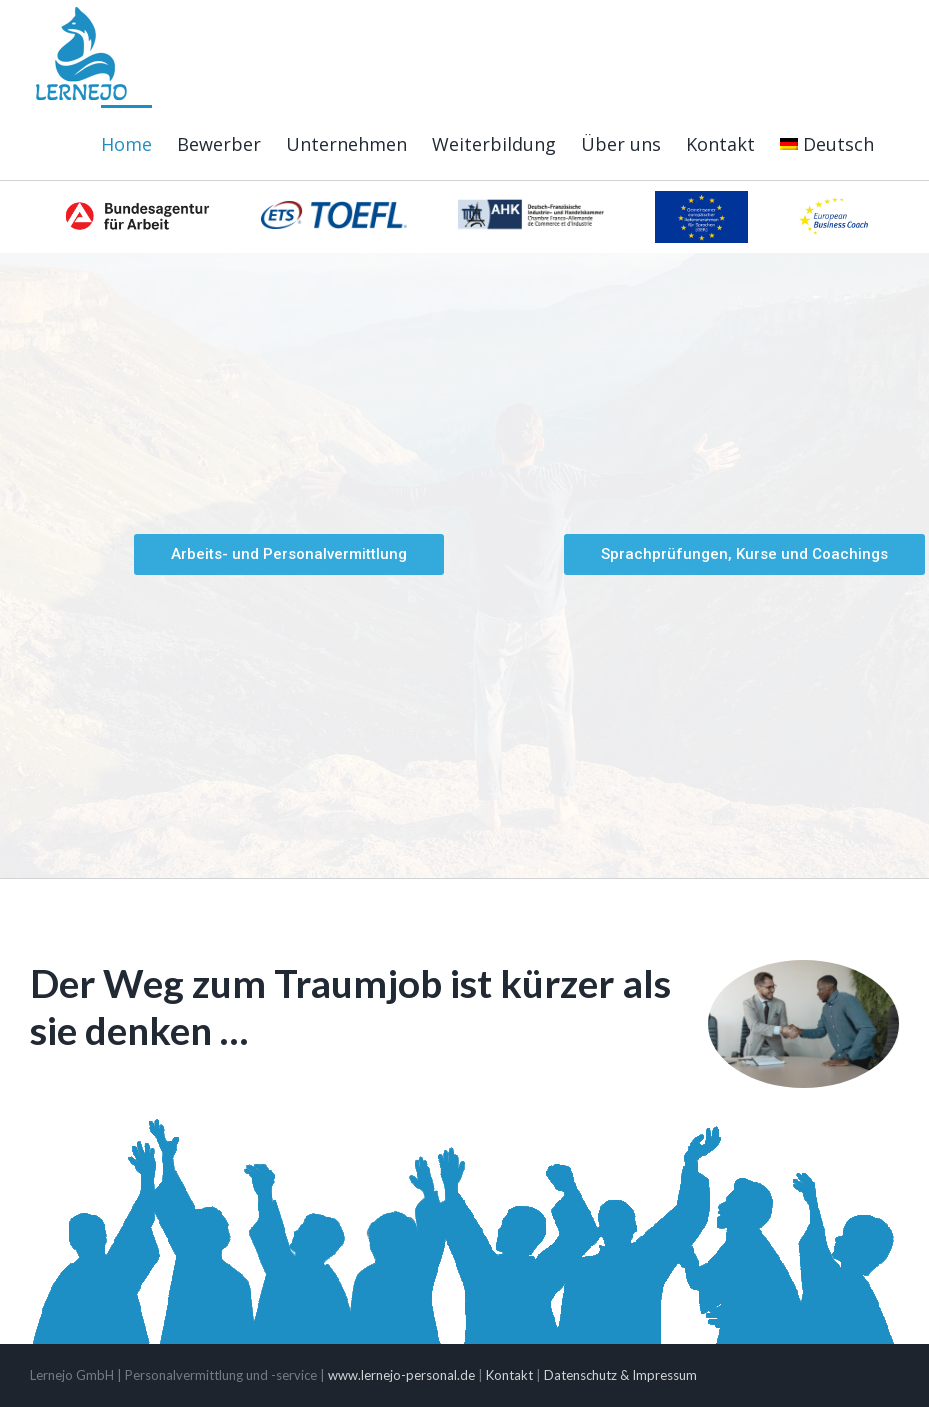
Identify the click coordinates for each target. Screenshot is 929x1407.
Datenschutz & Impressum (620, 1375)
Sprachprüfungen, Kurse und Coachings (744, 554)
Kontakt (509, 1375)
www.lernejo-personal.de (401, 1375)
